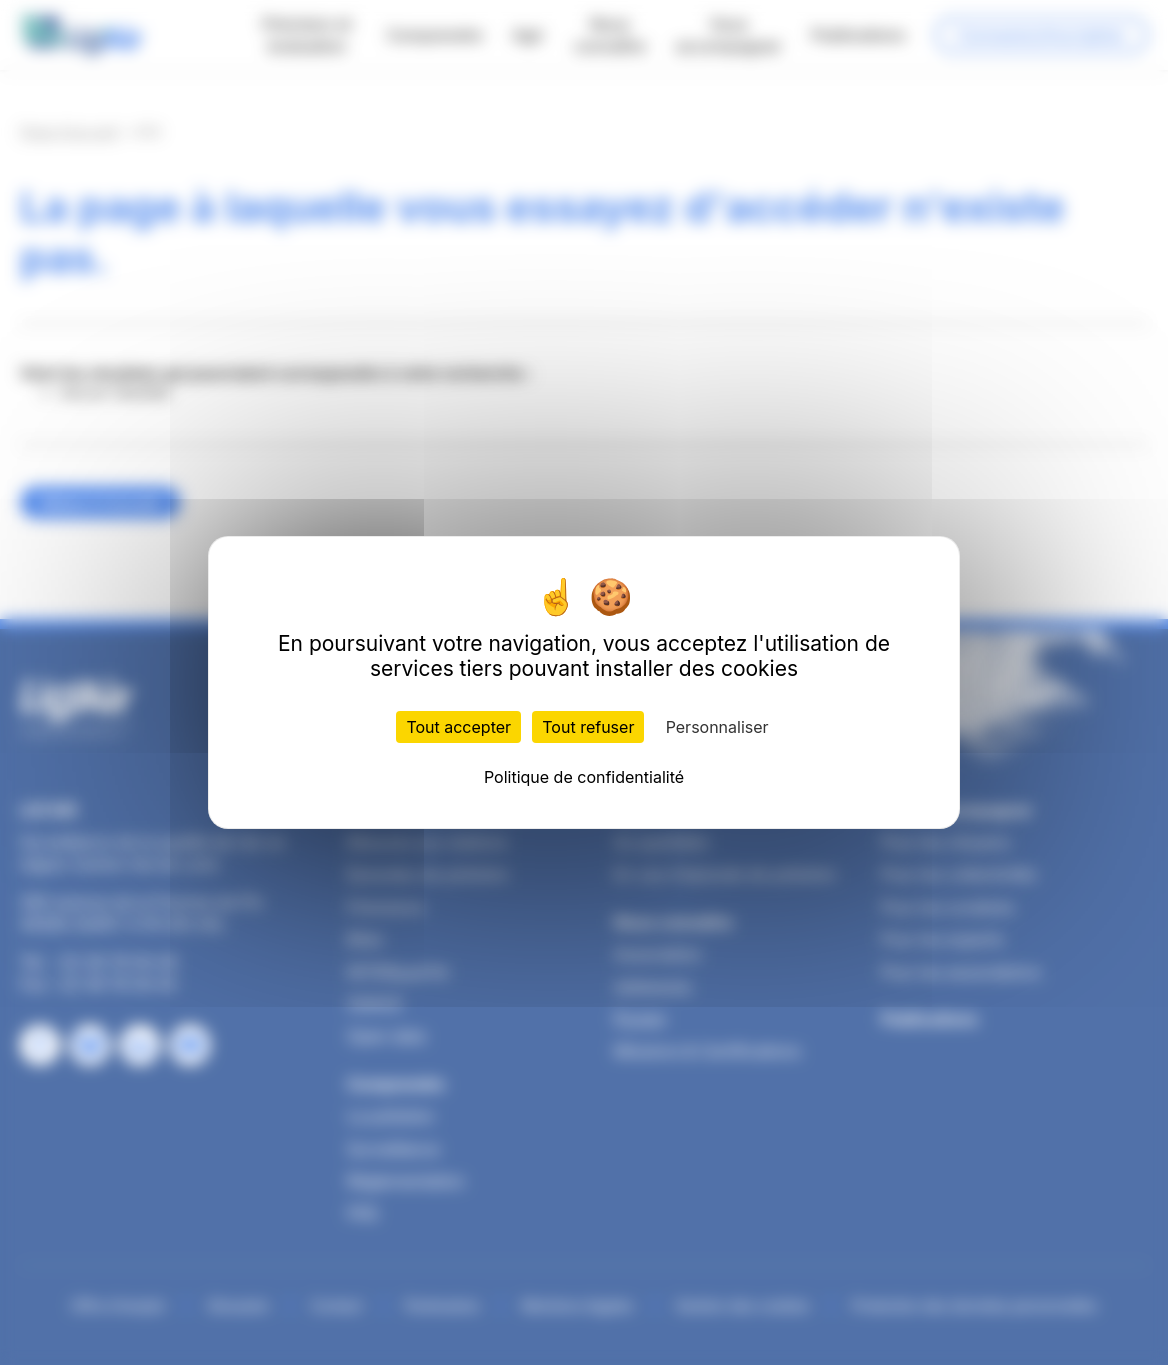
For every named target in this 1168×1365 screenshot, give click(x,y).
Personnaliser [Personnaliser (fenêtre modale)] (717, 727)
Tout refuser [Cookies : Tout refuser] (588, 727)
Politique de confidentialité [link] (584, 777)
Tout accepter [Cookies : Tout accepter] (458, 727)
